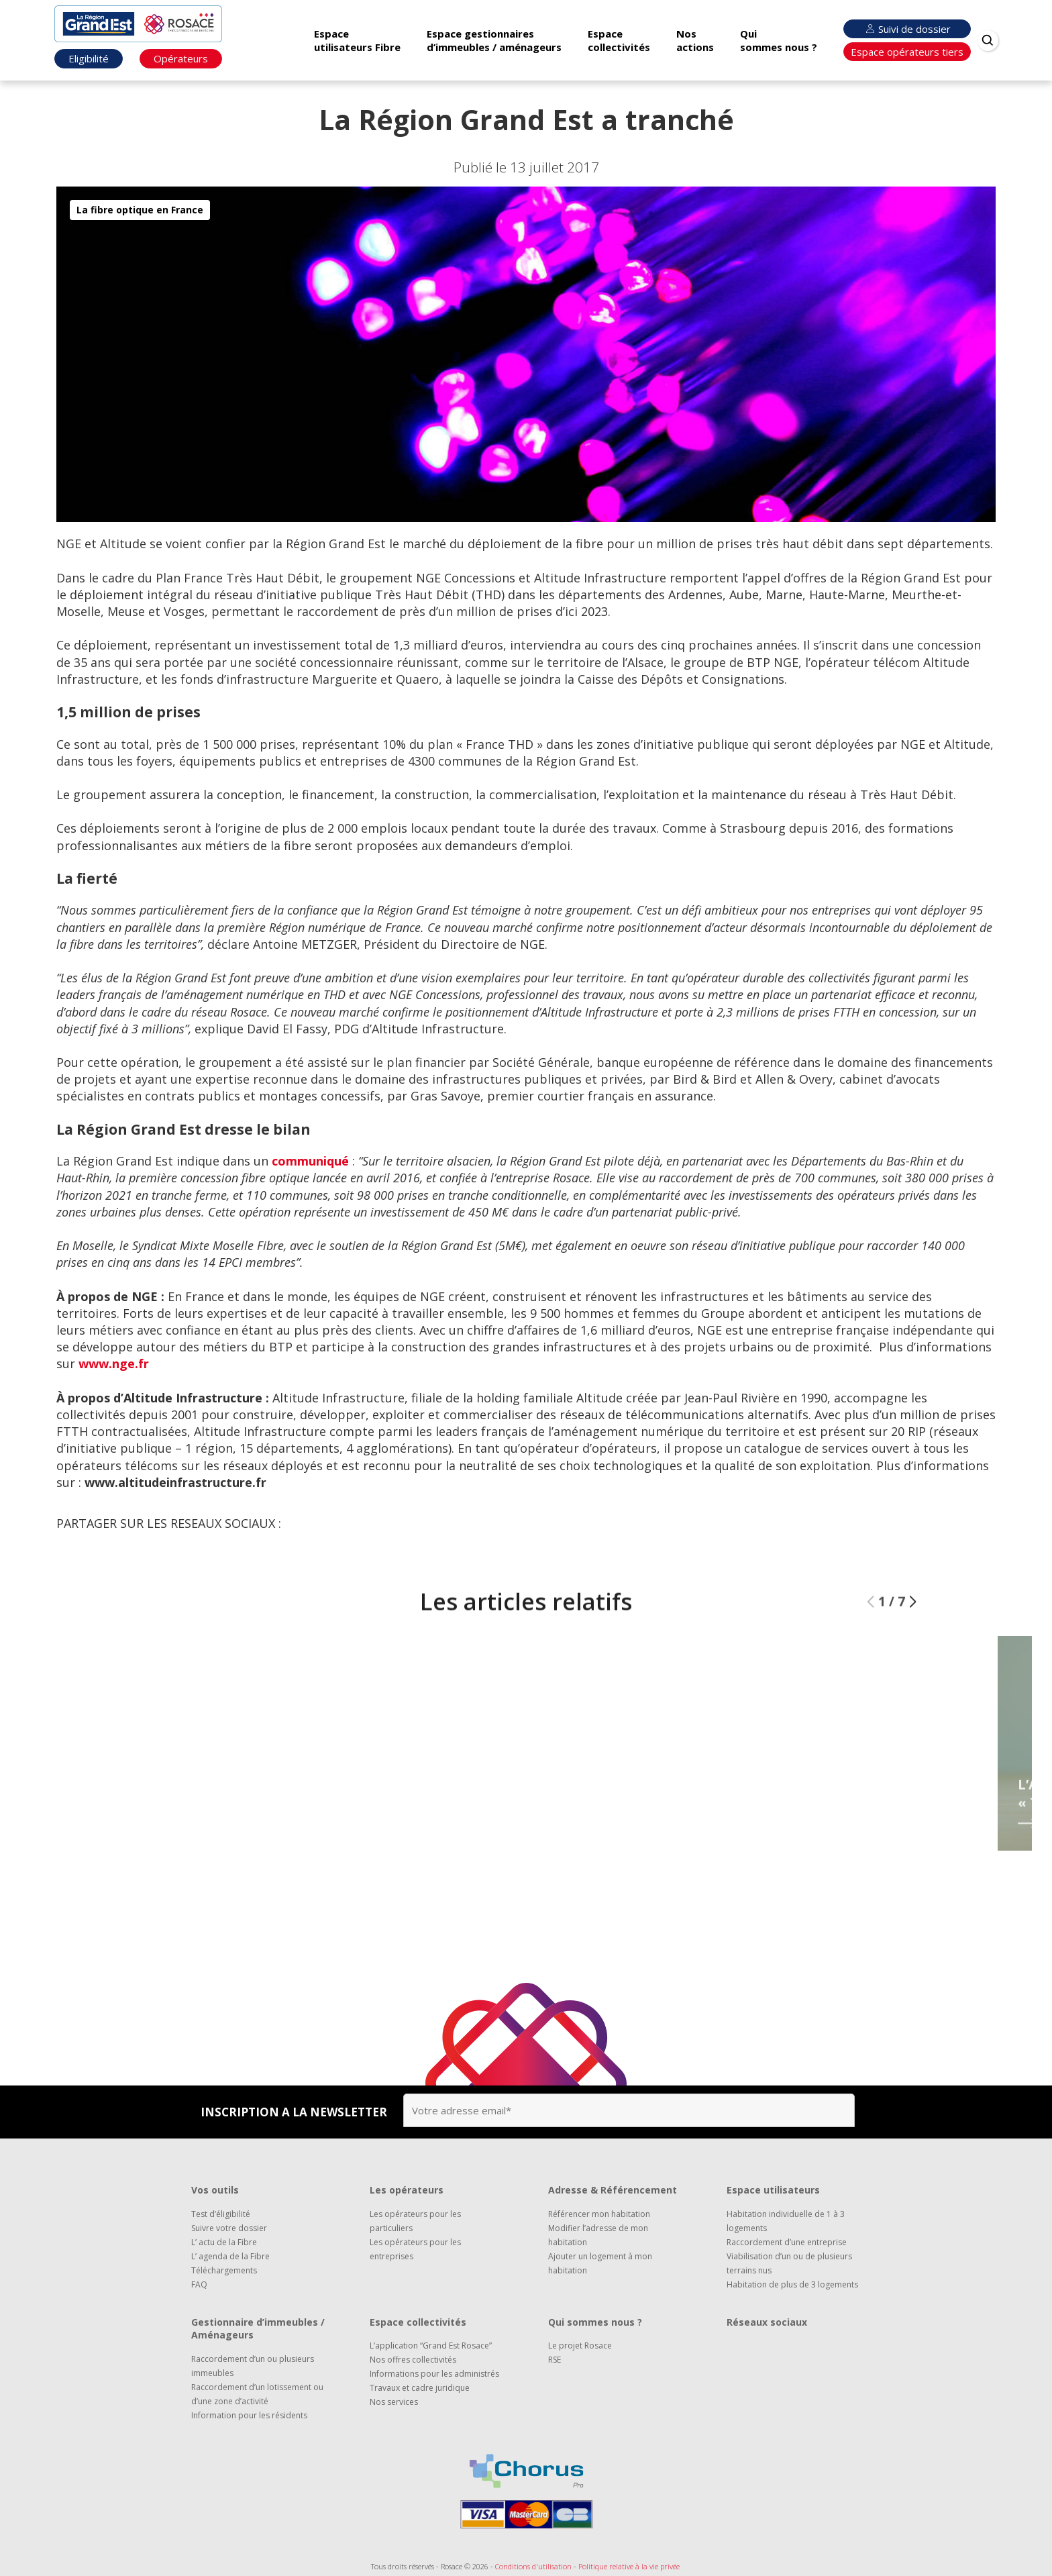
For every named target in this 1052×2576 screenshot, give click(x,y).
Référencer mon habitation (599, 2214)
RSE (554, 2359)
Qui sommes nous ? (778, 40)
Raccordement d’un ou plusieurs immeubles (252, 2366)
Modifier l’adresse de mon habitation (598, 2235)
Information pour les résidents (249, 2415)
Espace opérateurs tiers (907, 51)
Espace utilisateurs (773, 2189)
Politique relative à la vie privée (629, 2566)
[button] (913, 1640)
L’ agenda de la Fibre (230, 2256)
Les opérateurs (406, 2189)
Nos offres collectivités (413, 2359)
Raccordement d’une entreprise (787, 2242)
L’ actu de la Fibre (224, 2242)
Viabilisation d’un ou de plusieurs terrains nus (789, 2263)
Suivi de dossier (906, 29)
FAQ (199, 2284)
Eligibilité (88, 58)
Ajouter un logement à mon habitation (600, 2263)
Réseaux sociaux (767, 2322)
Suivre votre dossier (229, 2228)
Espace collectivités (619, 40)
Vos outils (215, 2189)
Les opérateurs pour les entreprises (415, 2249)
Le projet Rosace (580, 2345)
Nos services (394, 2402)
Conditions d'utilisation (533, 2566)
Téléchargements (224, 2270)
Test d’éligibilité (220, 2214)
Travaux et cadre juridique (420, 2387)
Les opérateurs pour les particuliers (415, 2221)
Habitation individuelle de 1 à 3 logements (786, 2221)
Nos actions (695, 40)
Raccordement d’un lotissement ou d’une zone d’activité (257, 2394)
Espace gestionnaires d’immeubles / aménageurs (494, 40)
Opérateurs (181, 58)
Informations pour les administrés (434, 2373)
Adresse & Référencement (612, 2189)
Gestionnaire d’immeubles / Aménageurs (258, 2329)
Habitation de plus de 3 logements (792, 2284)
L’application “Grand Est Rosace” (431, 2345)
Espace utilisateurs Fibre (357, 40)
